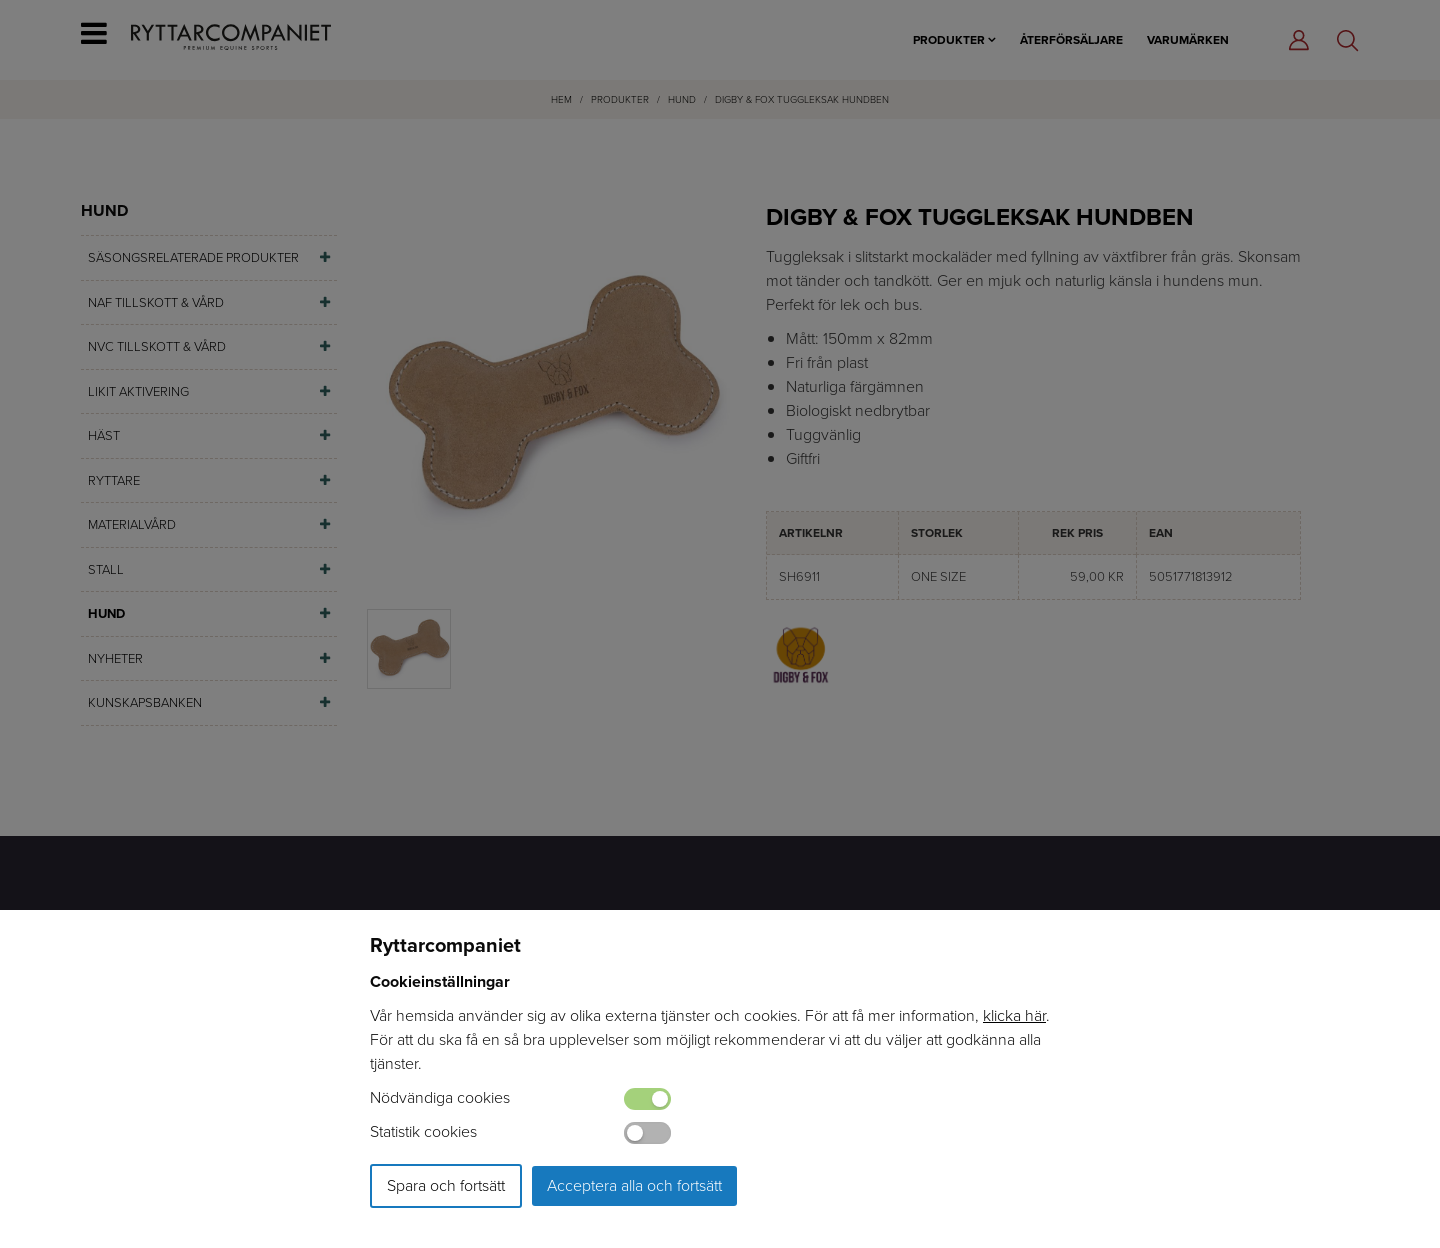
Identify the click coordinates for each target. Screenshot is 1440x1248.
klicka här (1014, 1015)
